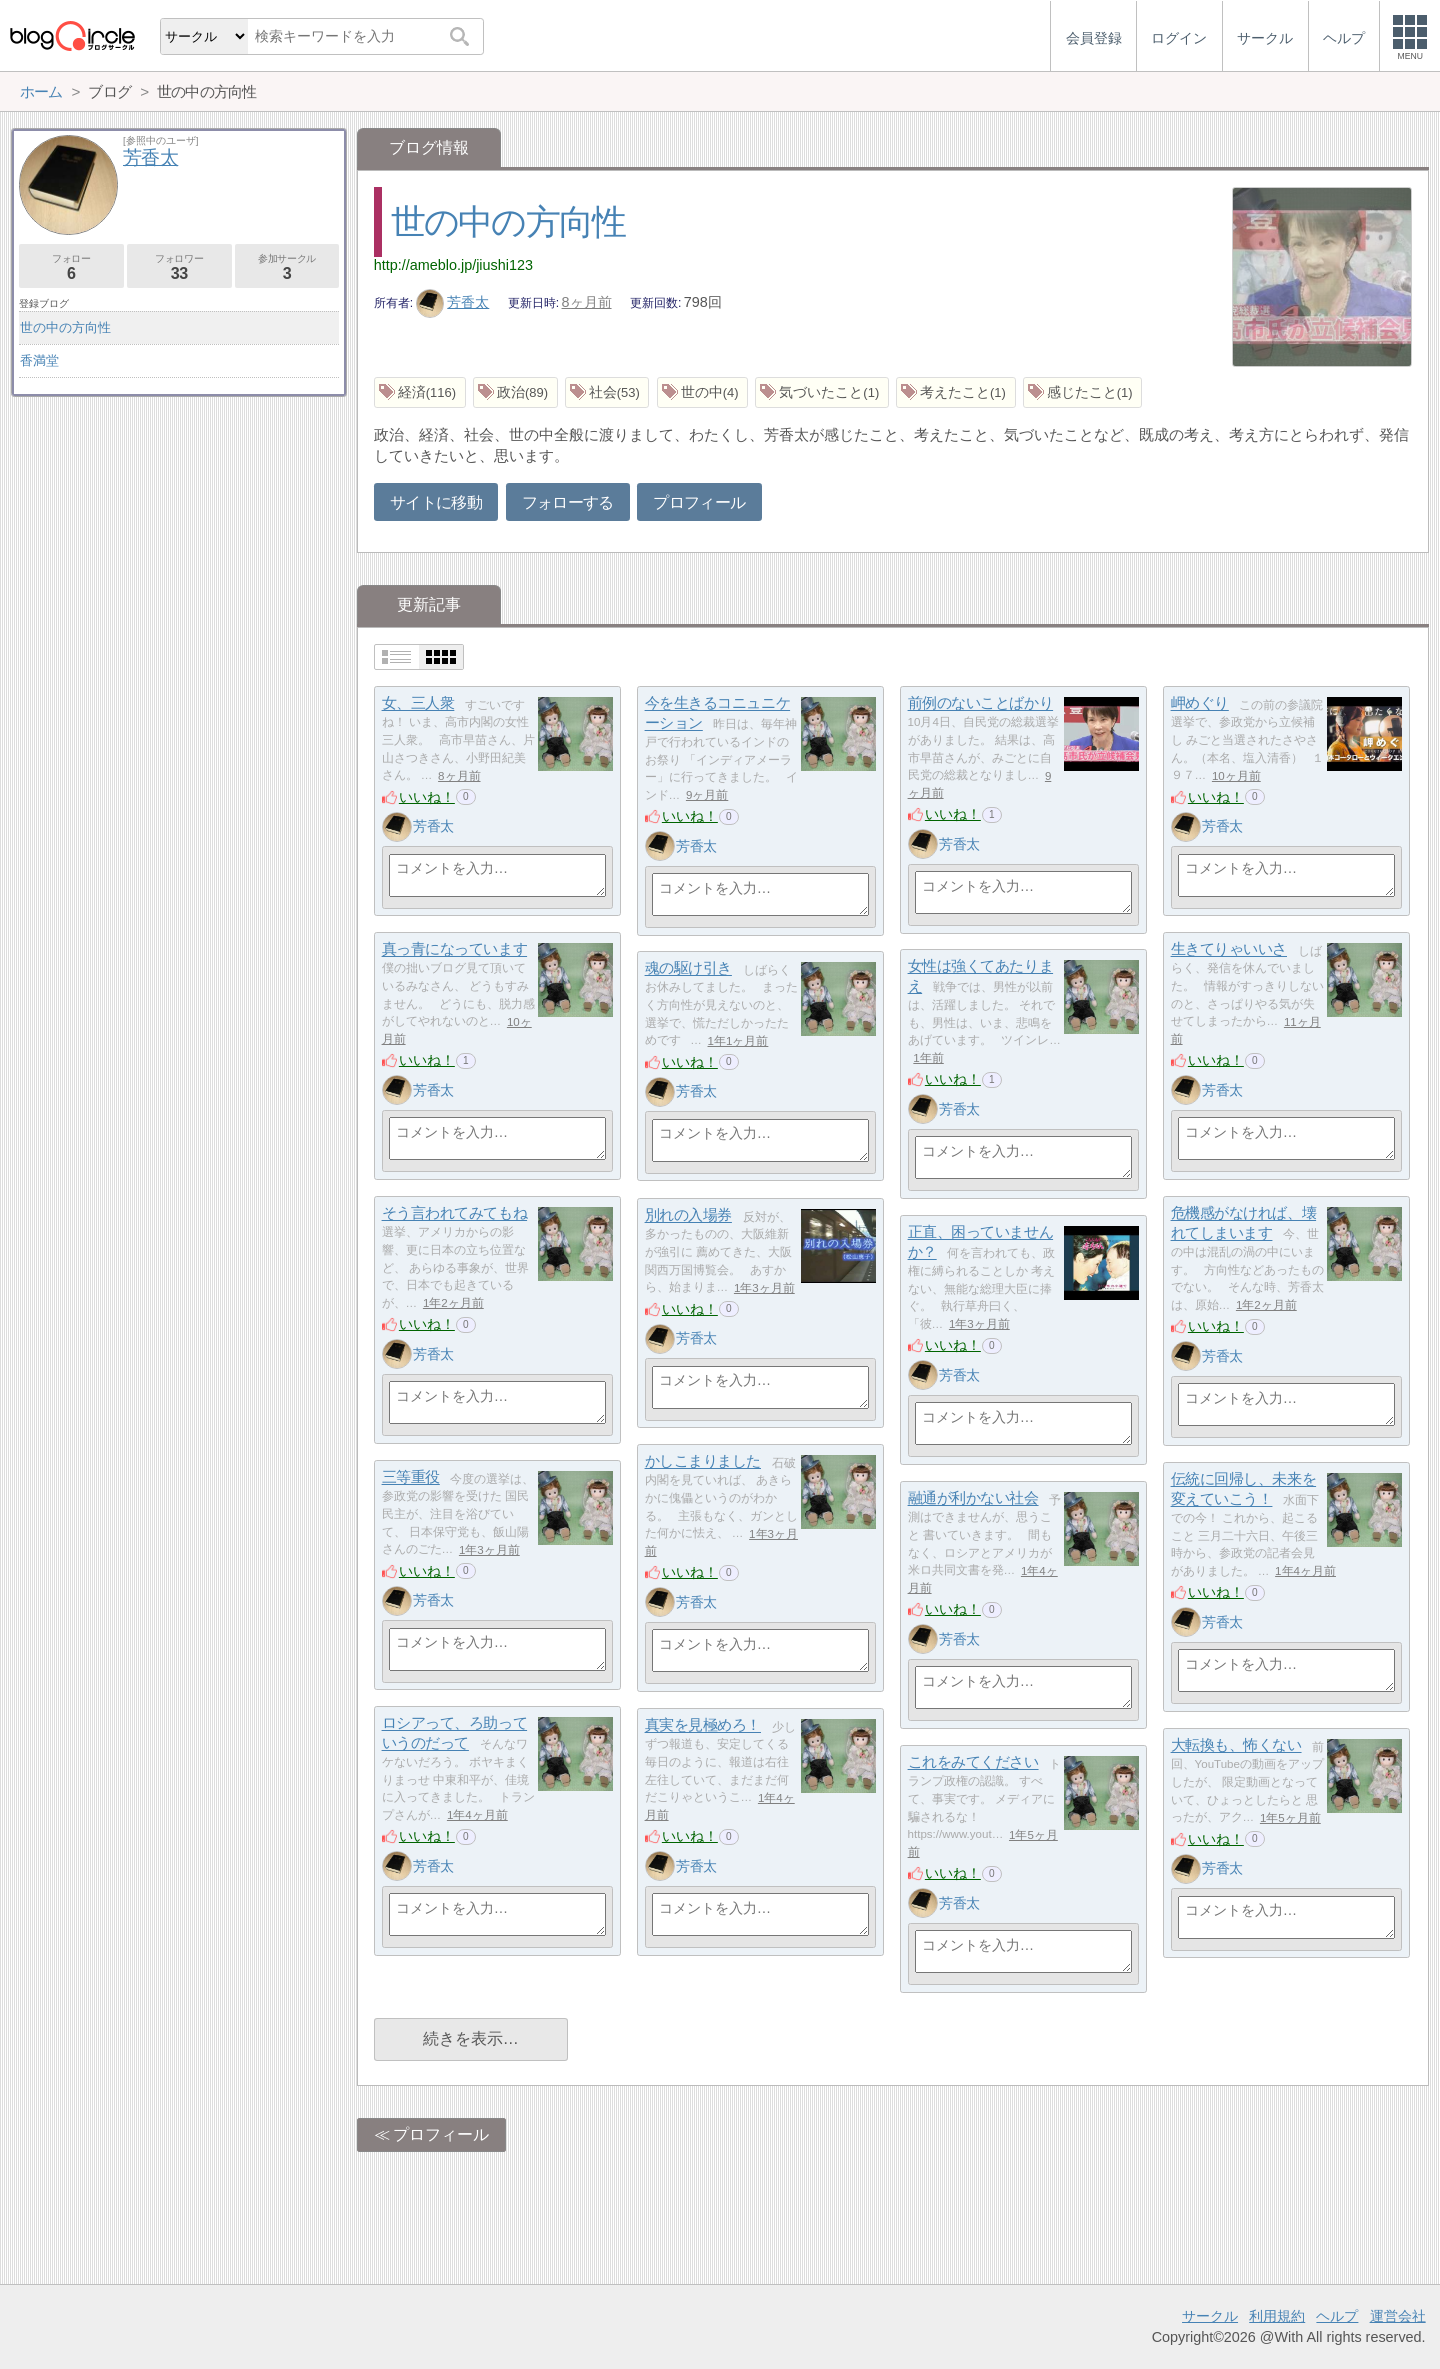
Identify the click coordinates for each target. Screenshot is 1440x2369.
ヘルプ (1337, 2316)
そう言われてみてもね (455, 1213)
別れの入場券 (688, 1215)
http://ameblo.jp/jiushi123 (453, 265)
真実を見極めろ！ (703, 1725)
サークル (1210, 2316)
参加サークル (287, 267)
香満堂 (39, 360)
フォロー (71, 267)
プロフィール (699, 502)
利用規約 (1277, 2316)
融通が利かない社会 (973, 1498)
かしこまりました (703, 1461)
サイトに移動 (436, 502)
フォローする (568, 502)
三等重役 (411, 1477)
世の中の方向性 (508, 221)
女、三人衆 (418, 703)
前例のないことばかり (981, 703)
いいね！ (427, 797)
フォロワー (179, 267)
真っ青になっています (455, 949)
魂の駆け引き (688, 968)
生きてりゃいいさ (1229, 949)
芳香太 (453, 302)
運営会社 (1398, 2316)
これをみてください (973, 1762)
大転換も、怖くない (1236, 1745)
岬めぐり (1200, 703)
